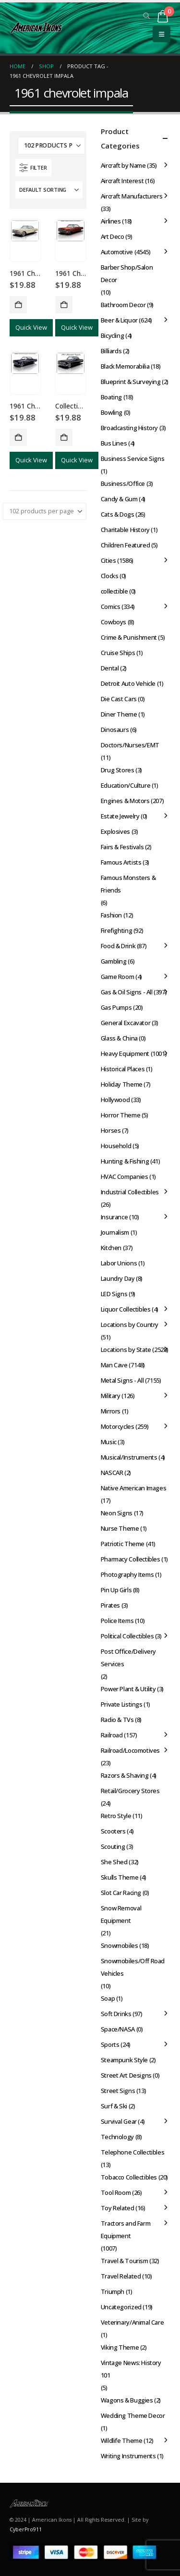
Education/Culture (125, 785)
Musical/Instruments (129, 1457)
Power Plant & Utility (128, 1688)
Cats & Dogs (117, 514)
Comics (110, 606)
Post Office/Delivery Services (128, 1657)
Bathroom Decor (123, 304)
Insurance (114, 1217)
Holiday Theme (122, 1084)
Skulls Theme (119, 1877)
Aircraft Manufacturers (131, 196)
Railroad (112, 1735)
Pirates (110, 1605)
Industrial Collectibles (130, 1192)
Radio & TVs (117, 1719)
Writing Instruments (128, 2456)
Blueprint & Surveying (131, 381)
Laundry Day (118, 1278)
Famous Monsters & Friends (128, 883)
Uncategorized (121, 2307)
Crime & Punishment (129, 637)
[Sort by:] (49, 189)
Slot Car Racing (121, 1892)
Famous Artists (121, 862)
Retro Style (116, 1815)
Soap (108, 1998)
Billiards (111, 351)
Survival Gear (119, 2121)
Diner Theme (119, 714)
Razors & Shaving (125, 1775)
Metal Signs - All (122, 1380)
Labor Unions (119, 1263)
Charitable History (125, 529)
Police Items (117, 1620)
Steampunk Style (124, 2060)
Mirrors (110, 1411)
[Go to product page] (25, 230)
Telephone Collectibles (132, 2152)
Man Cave (114, 1365)
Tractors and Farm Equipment (125, 2229)
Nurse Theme (120, 1528)
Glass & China (119, 1038)
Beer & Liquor (119, 320)
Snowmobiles (119, 1945)
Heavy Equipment (125, 1053)
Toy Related (117, 2208)
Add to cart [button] (18, 304)
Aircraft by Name (123, 165)
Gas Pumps (116, 1007)
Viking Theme (120, 2347)
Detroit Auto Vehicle (128, 683)
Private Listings (122, 1704)
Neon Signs (116, 1513)
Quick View (31, 327)
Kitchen (111, 1247)
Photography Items (127, 1574)
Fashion (111, 915)
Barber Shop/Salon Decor (127, 273)
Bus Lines (114, 443)
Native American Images (133, 1488)
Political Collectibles (127, 1636)
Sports (110, 2044)
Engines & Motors (125, 800)
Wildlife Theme (122, 2440)
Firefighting (116, 930)
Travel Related (121, 2276)
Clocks (110, 575)
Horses (111, 1130)
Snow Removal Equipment (121, 1914)
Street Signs (118, 2090)
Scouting (113, 1846)
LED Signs (114, 1293)
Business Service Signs (132, 458)
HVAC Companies (124, 1176)
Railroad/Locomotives (130, 1750)
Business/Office (123, 483)
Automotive (117, 252)
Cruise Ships (118, 652)
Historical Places (122, 1069)
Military (110, 1395)
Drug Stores (117, 770)
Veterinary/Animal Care (132, 2322)
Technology (117, 2136)
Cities (108, 560)
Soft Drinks (116, 2013)
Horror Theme (120, 1115)
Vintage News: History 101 (131, 2368)
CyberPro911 (26, 2529)
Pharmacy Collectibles (130, 1559)
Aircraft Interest (122, 180)
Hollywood (115, 1099)
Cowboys (113, 622)
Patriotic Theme (122, 1543)
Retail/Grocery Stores (130, 1790)
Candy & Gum (119, 499)
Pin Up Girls (116, 1589)
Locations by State (126, 1349)
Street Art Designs (126, 2075)
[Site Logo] (36, 28)
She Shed (114, 1862)
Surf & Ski (114, 2106)
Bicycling (112, 335)
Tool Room (116, 2192)
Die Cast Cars (119, 698)
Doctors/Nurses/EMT (130, 745)
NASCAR (112, 1472)
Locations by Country (129, 1324)
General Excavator (125, 1022)
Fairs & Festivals (122, 846)
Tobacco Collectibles (129, 2177)
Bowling (111, 412)
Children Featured (125, 545)
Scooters (113, 1831)
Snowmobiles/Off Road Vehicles (133, 1967)
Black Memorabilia (125, 366)
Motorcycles (117, 1426)
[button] (147, 16)
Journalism (115, 1232)
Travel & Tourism (124, 2260)
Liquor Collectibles (126, 1309)
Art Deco (112, 236)
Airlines (111, 221)
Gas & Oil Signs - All (127, 992)
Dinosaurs (115, 729)
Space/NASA (118, 2029)
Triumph (112, 2291)
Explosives (115, 831)
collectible (114, 591)
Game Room (117, 976)
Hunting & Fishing (125, 1161)
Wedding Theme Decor (133, 2415)
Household (116, 1145)
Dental (110, 668)
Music (109, 1441)
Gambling (114, 961)
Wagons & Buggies (127, 2400)
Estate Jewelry (120, 816)
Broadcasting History (129, 427)
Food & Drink (118, 945)
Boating (111, 397)
